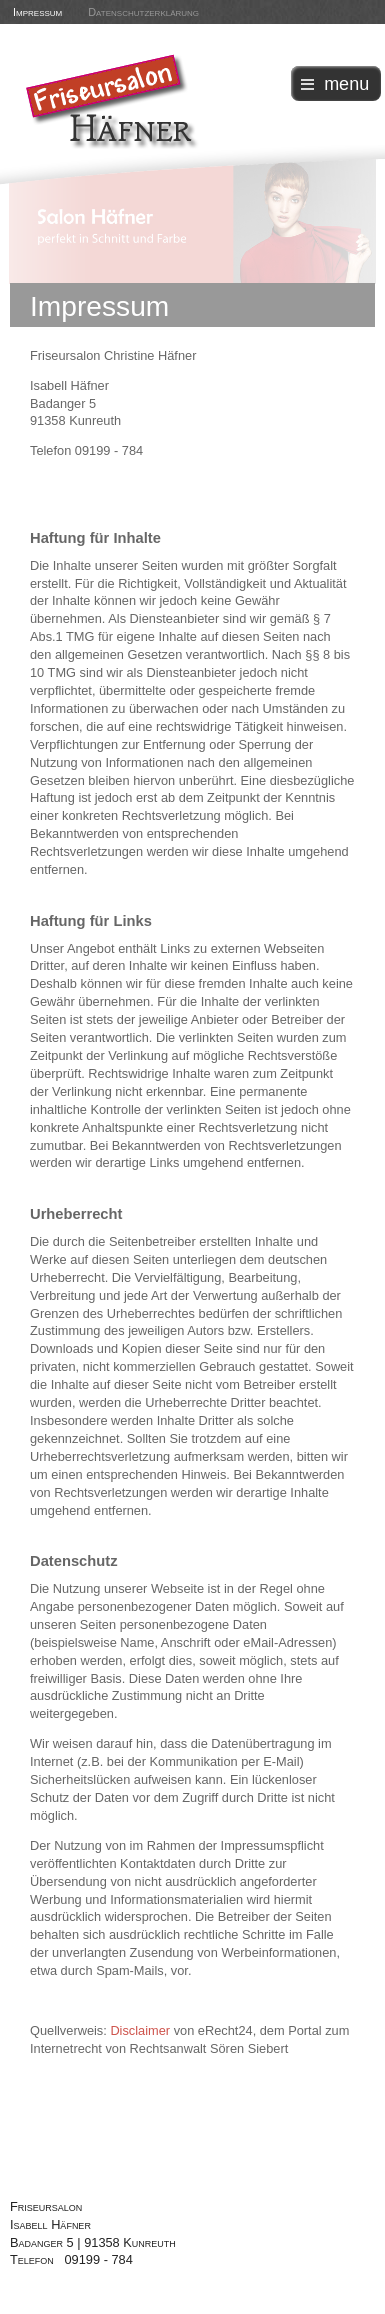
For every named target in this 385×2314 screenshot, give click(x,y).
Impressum (37, 12)
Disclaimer (140, 2030)
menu (346, 84)
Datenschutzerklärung (143, 12)
